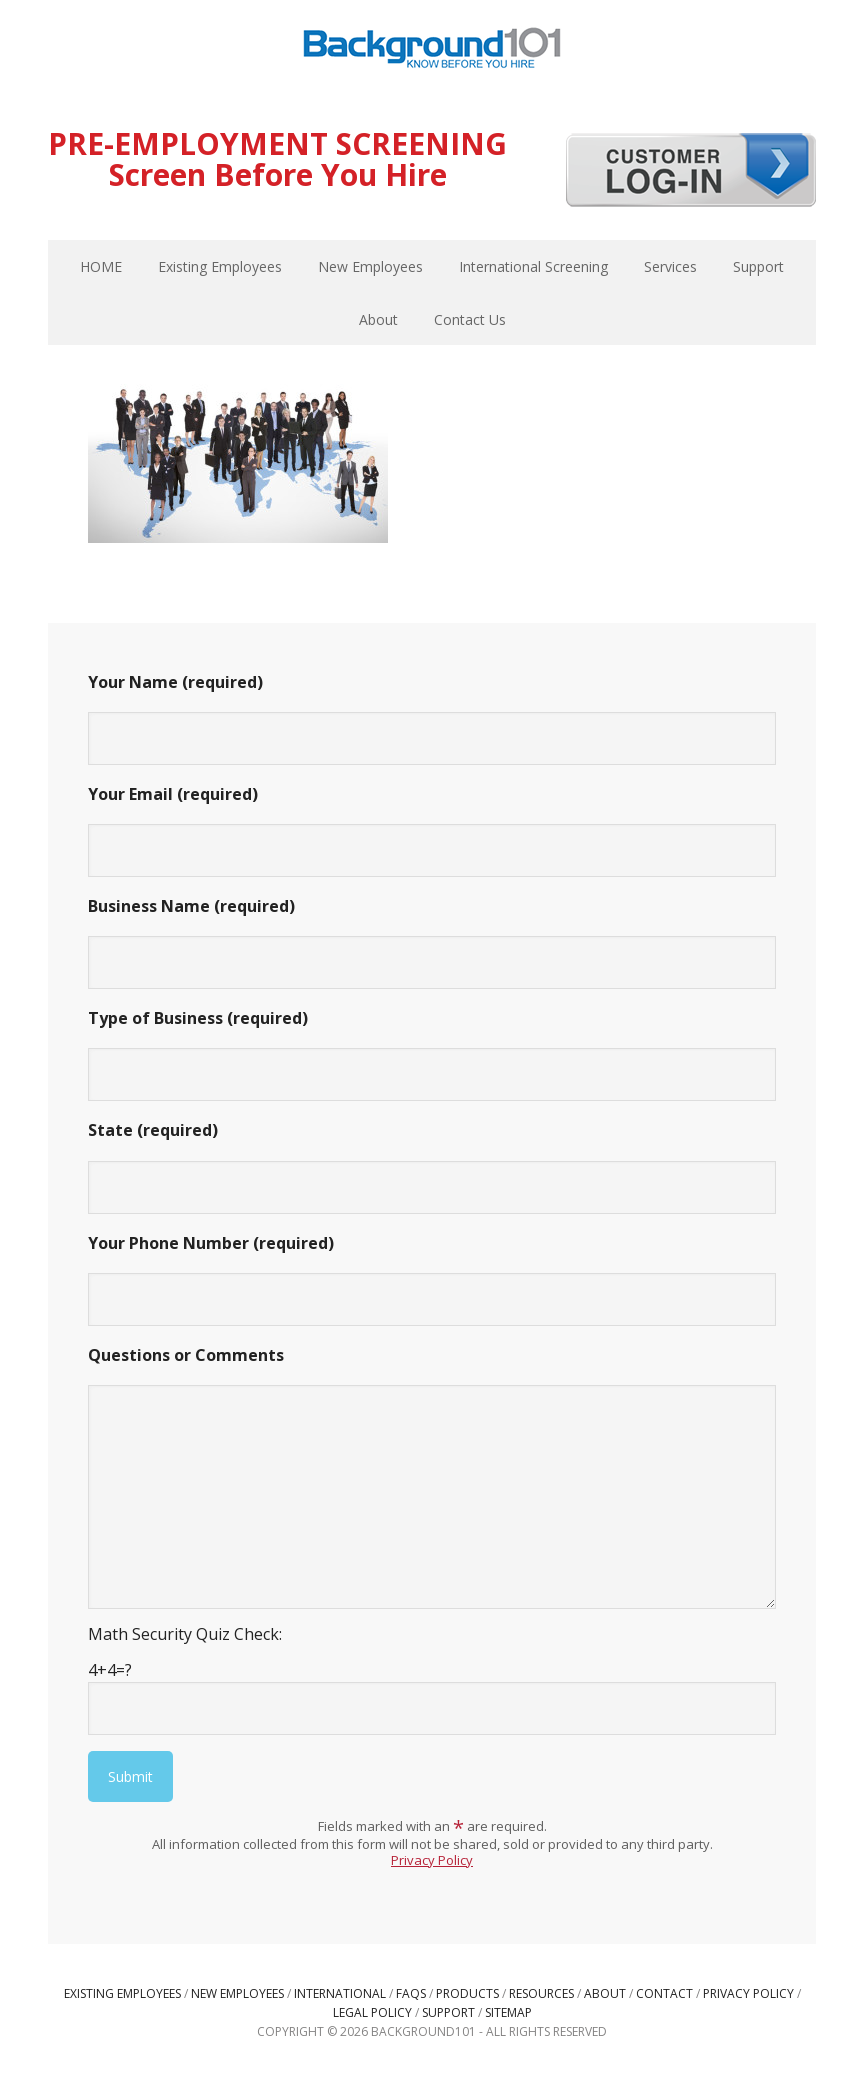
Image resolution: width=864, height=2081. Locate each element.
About (605, 1993)
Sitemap (508, 2012)
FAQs (411, 1993)
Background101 (432, 50)
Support (448, 2012)
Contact (664, 1993)
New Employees (237, 1993)
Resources (541, 1993)
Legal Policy (372, 2012)
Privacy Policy (432, 1860)
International (340, 1993)
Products (467, 1993)
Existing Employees (122, 1993)
